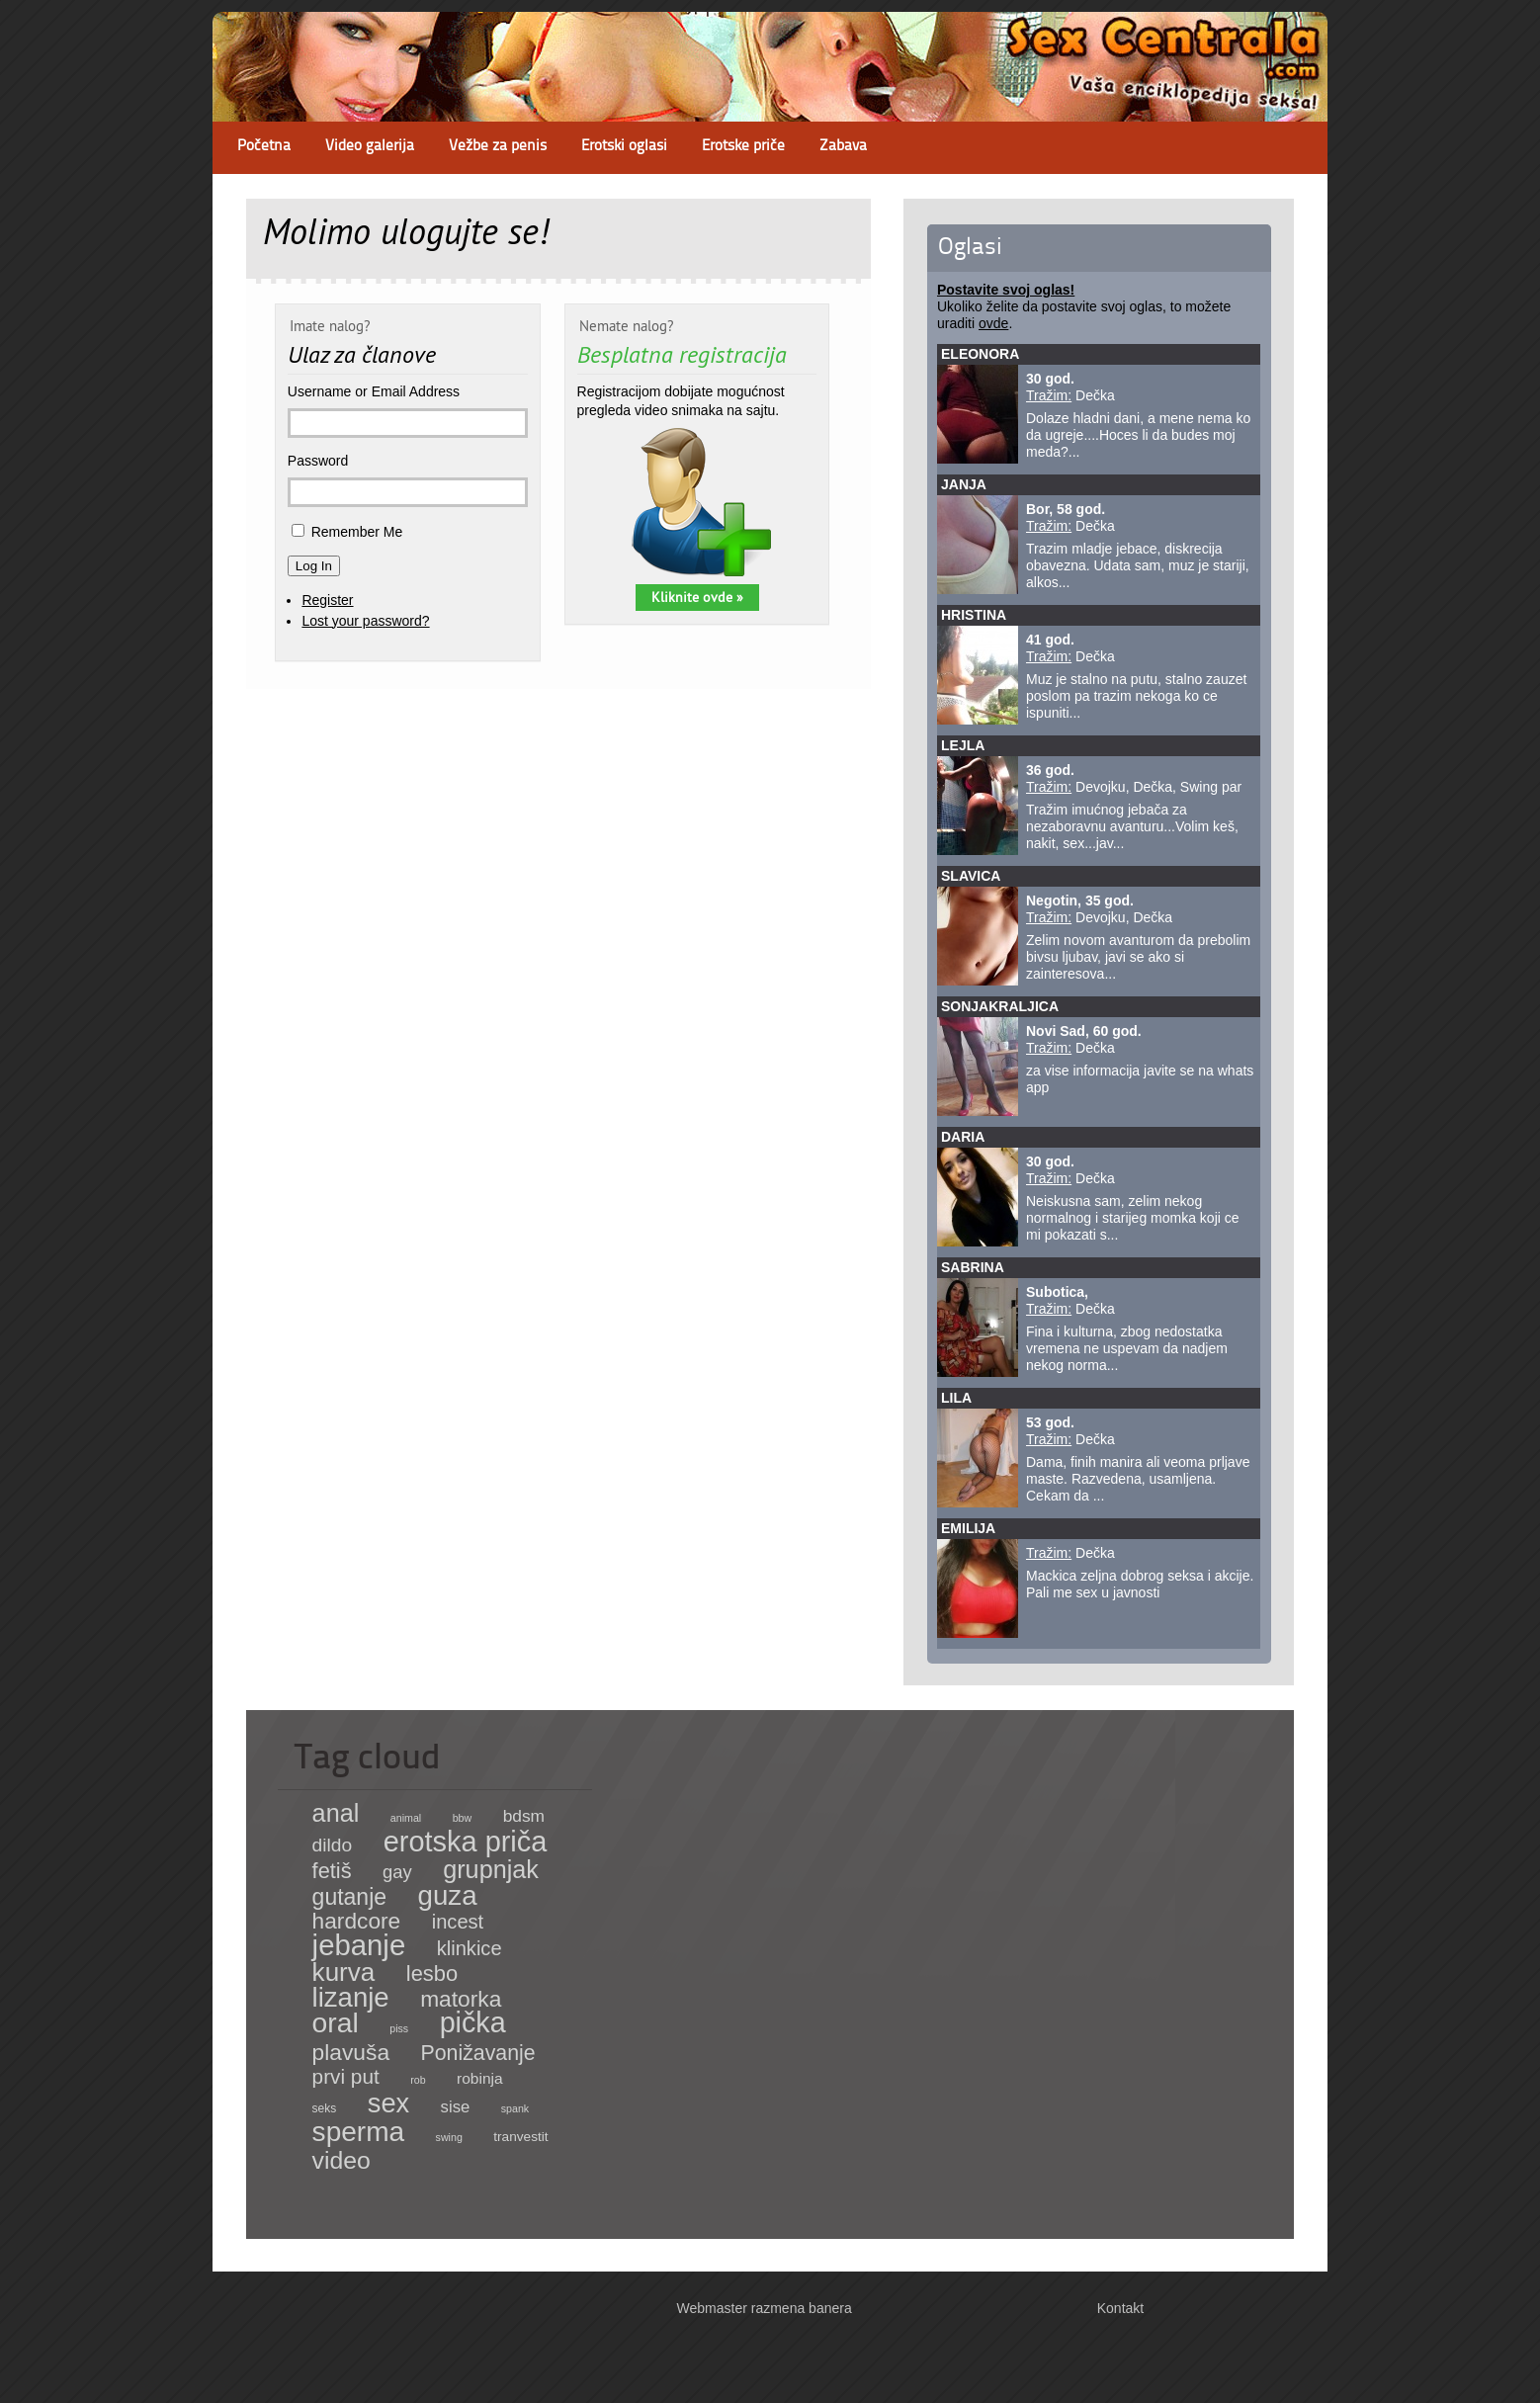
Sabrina (972, 1267)
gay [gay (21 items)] (397, 1871)
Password (318, 461)
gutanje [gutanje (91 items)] (349, 1897)
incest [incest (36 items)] (458, 1921)
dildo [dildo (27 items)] (332, 1845)
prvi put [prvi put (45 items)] (346, 2076)
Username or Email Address (374, 391)
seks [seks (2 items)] (324, 2108)
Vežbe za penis (498, 146)
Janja (963, 484)
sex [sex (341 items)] (388, 2103)
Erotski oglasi (624, 146)
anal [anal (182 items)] (336, 1813)
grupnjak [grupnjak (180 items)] (491, 1869)
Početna (264, 146)
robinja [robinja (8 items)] (480, 2078)
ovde (993, 323)
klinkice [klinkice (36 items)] (469, 1948)
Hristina (973, 615)
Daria (962, 1137)
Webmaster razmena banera (764, 2308)
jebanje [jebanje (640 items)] (359, 1945)
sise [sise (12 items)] (456, 2107)
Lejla (962, 745)
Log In (314, 565)
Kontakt (1120, 2308)
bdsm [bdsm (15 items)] (524, 1816)
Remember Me (357, 532)
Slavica (970, 876)
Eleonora (980, 354)
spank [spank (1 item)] (515, 2108)
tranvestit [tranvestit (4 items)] (520, 2136)
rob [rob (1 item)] (417, 2080)
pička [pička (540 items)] (473, 2022)
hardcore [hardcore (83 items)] (356, 1920)
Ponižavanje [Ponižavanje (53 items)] (478, 2053)
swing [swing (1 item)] (449, 2137)
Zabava (843, 146)
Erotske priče (743, 146)
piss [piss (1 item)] (398, 2028)
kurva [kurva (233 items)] (344, 1972)
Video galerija (369, 146)
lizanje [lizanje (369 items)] (350, 1997)
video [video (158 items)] (341, 2160)
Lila (956, 1398)
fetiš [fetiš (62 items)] (332, 1870)
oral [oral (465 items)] (335, 2022)
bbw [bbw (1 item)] (462, 1818)
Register (327, 600)
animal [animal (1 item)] (405, 1818)
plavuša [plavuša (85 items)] (350, 2052)
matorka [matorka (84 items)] (460, 1999)
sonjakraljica (1000, 1006)
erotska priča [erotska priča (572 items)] (466, 1841)
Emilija (968, 1528)
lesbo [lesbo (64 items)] (432, 1973)
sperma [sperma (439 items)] (358, 2131)
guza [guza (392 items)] (447, 1895)
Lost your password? (365, 621)
